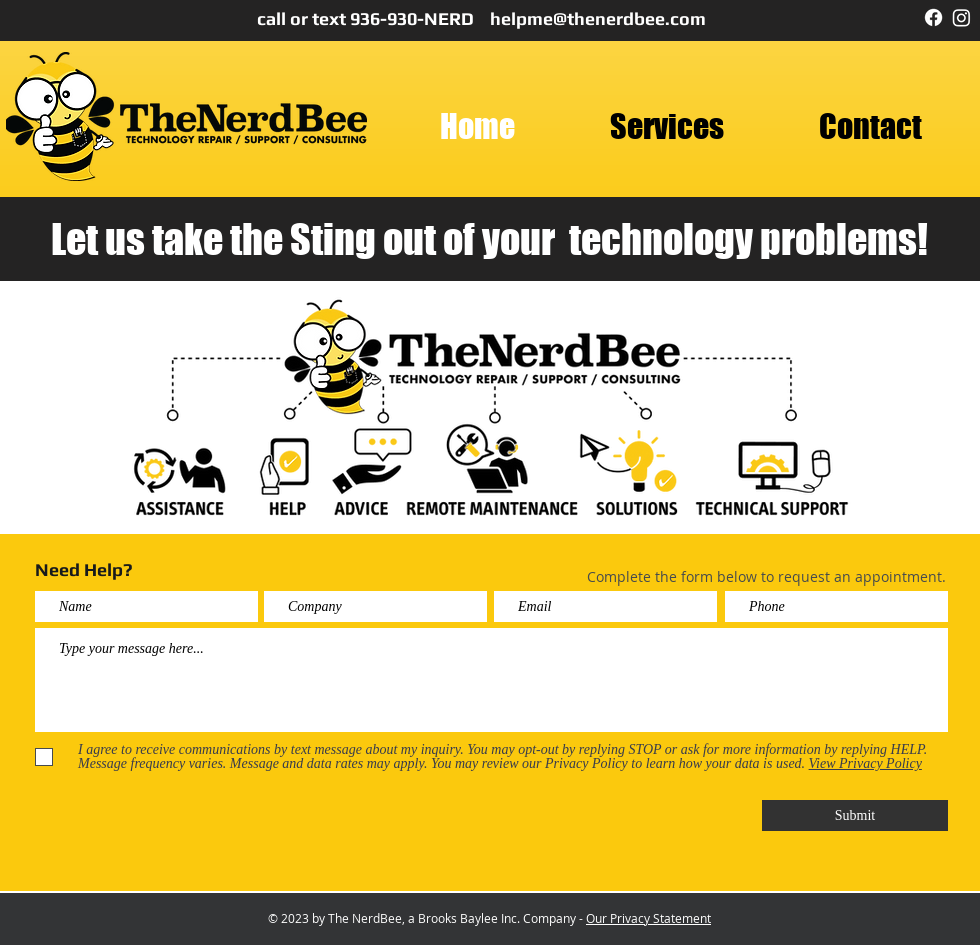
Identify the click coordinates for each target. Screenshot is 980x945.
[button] (666, 127)
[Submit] (855, 815)
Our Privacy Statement (648, 918)
